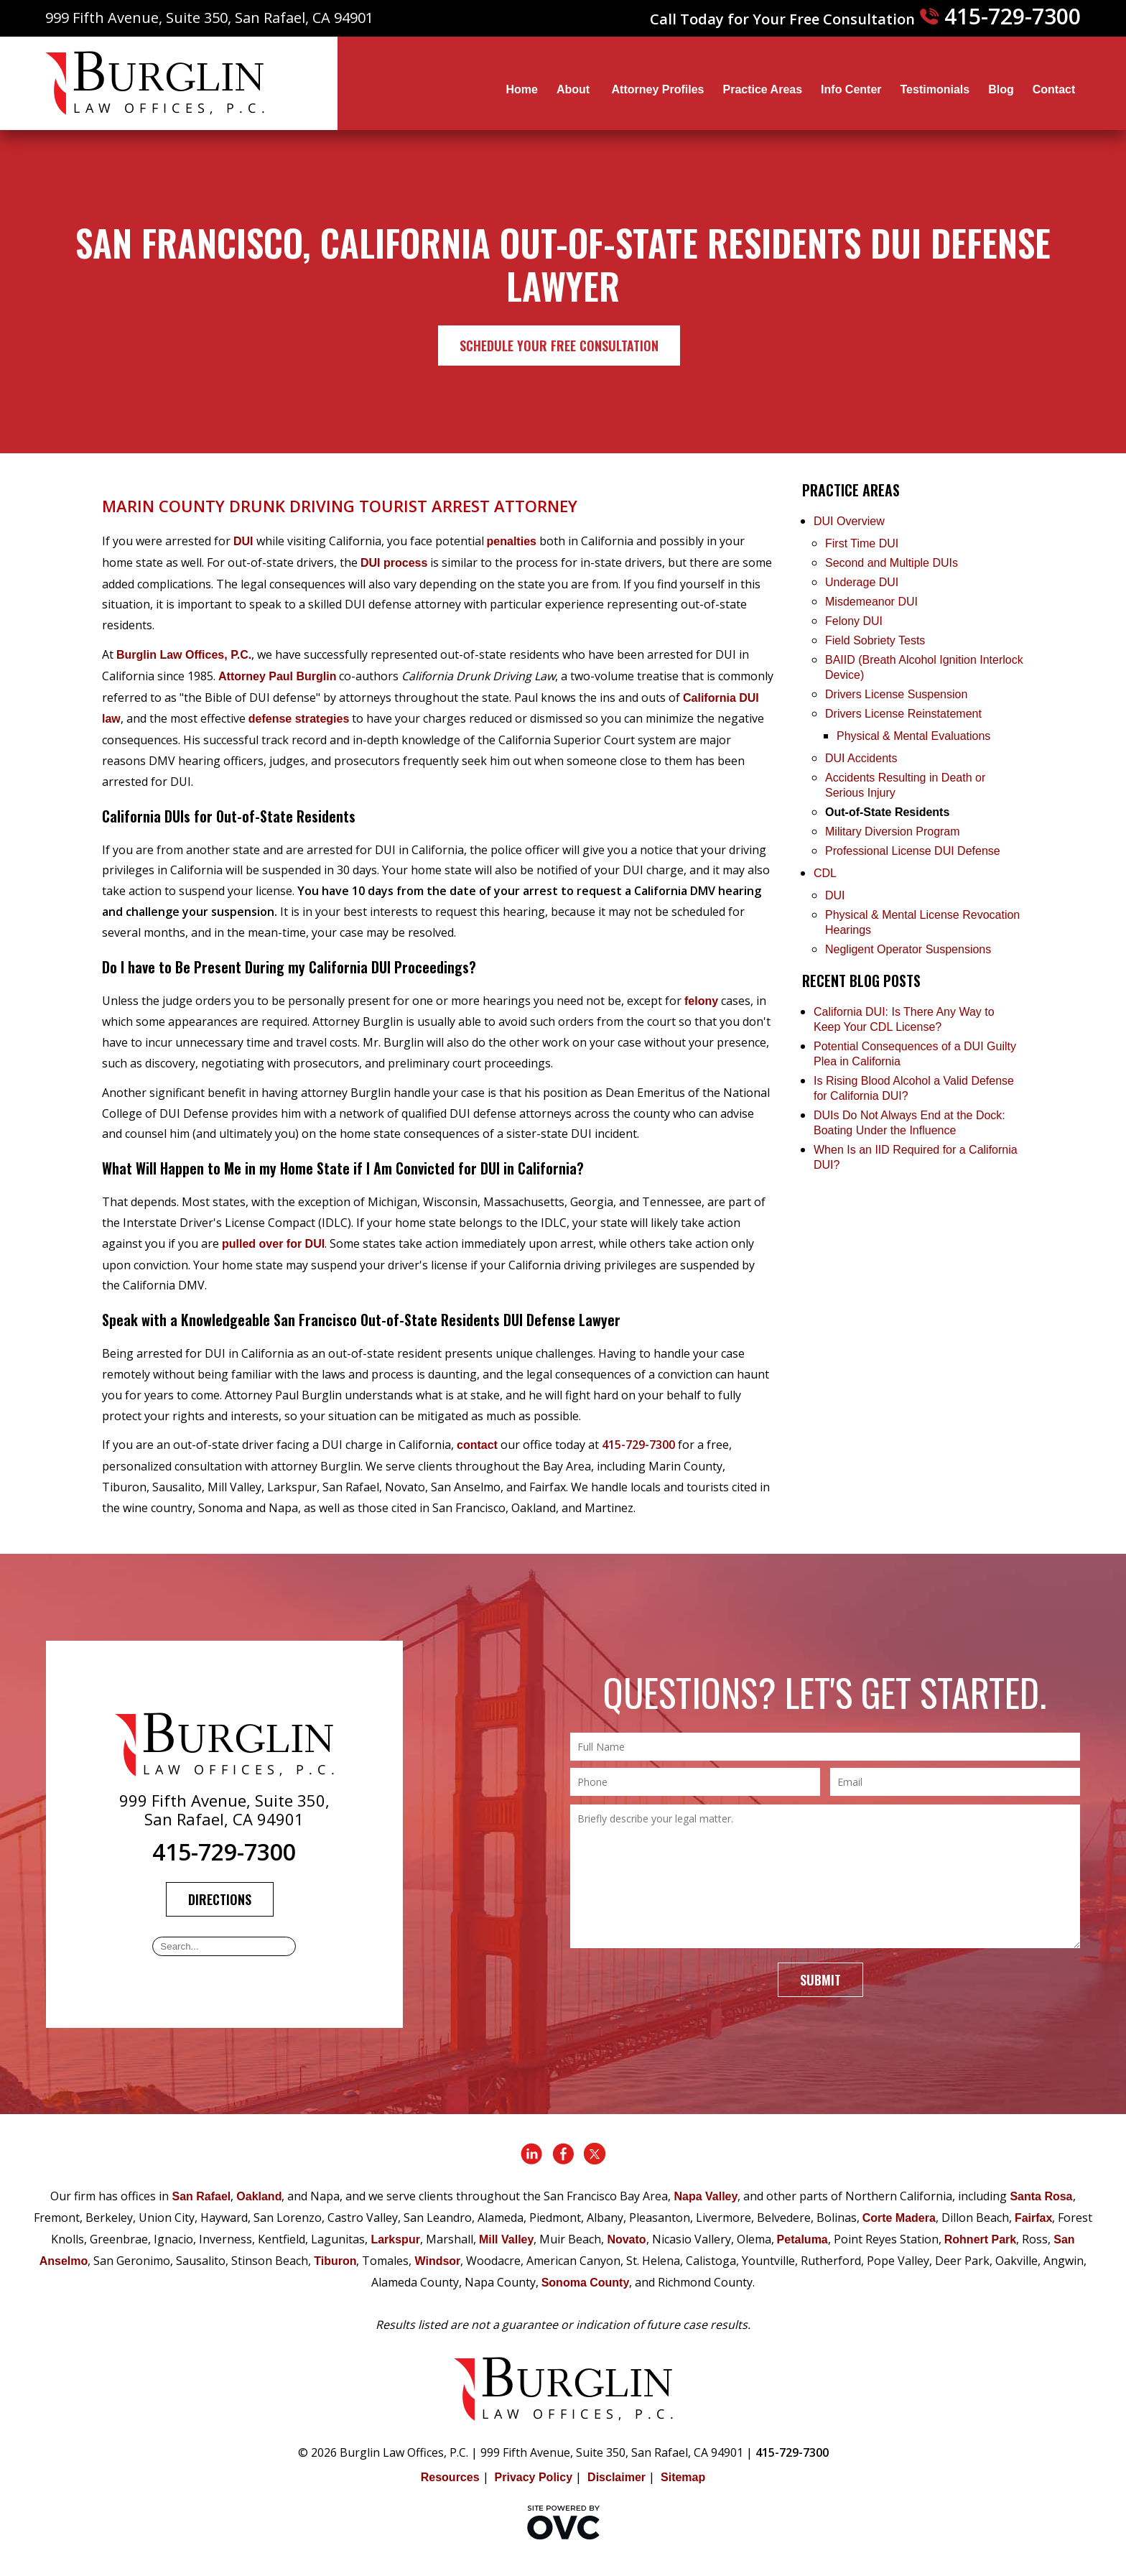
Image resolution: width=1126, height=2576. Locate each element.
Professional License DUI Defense (912, 851)
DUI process (393, 563)
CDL (825, 873)
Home (521, 89)
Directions (219, 1899)
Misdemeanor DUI (871, 602)
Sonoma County (585, 2282)
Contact (1054, 89)
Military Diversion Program (892, 831)
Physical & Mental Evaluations (913, 736)
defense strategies (299, 719)
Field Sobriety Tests (875, 640)
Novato (626, 2239)
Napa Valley (706, 2196)
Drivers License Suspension (898, 694)
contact (477, 1445)
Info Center (851, 89)
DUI (243, 541)
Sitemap (683, 2477)
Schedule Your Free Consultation (559, 345)
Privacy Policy (534, 2477)
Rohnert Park (980, 2239)
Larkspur (395, 2239)
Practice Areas (762, 89)
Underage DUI (861, 582)
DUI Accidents (861, 758)
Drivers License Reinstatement (903, 714)
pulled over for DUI (273, 1244)
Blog (1001, 89)
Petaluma (802, 2239)
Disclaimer (616, 2477)
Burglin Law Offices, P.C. (183, 655)
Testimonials (935, 89)
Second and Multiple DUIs (891, 563)
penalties (511, 541)
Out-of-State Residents (887, 812)
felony (701, 1001)
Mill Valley (506, 2239)
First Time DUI (861, 543)
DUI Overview (849, 521)
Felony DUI (854, 621)
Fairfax (1033, 2218)
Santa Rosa (1041, 2196)
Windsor (437, 2261)
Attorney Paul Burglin (277, 676)
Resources (450, 2477)
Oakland (259, 2196)
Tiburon (335, 2261)
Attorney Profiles (658, 89)
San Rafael (201, 2196)
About (575, 89)
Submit (820, 1979)
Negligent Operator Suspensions (908, 949)
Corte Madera (899, 2218)
